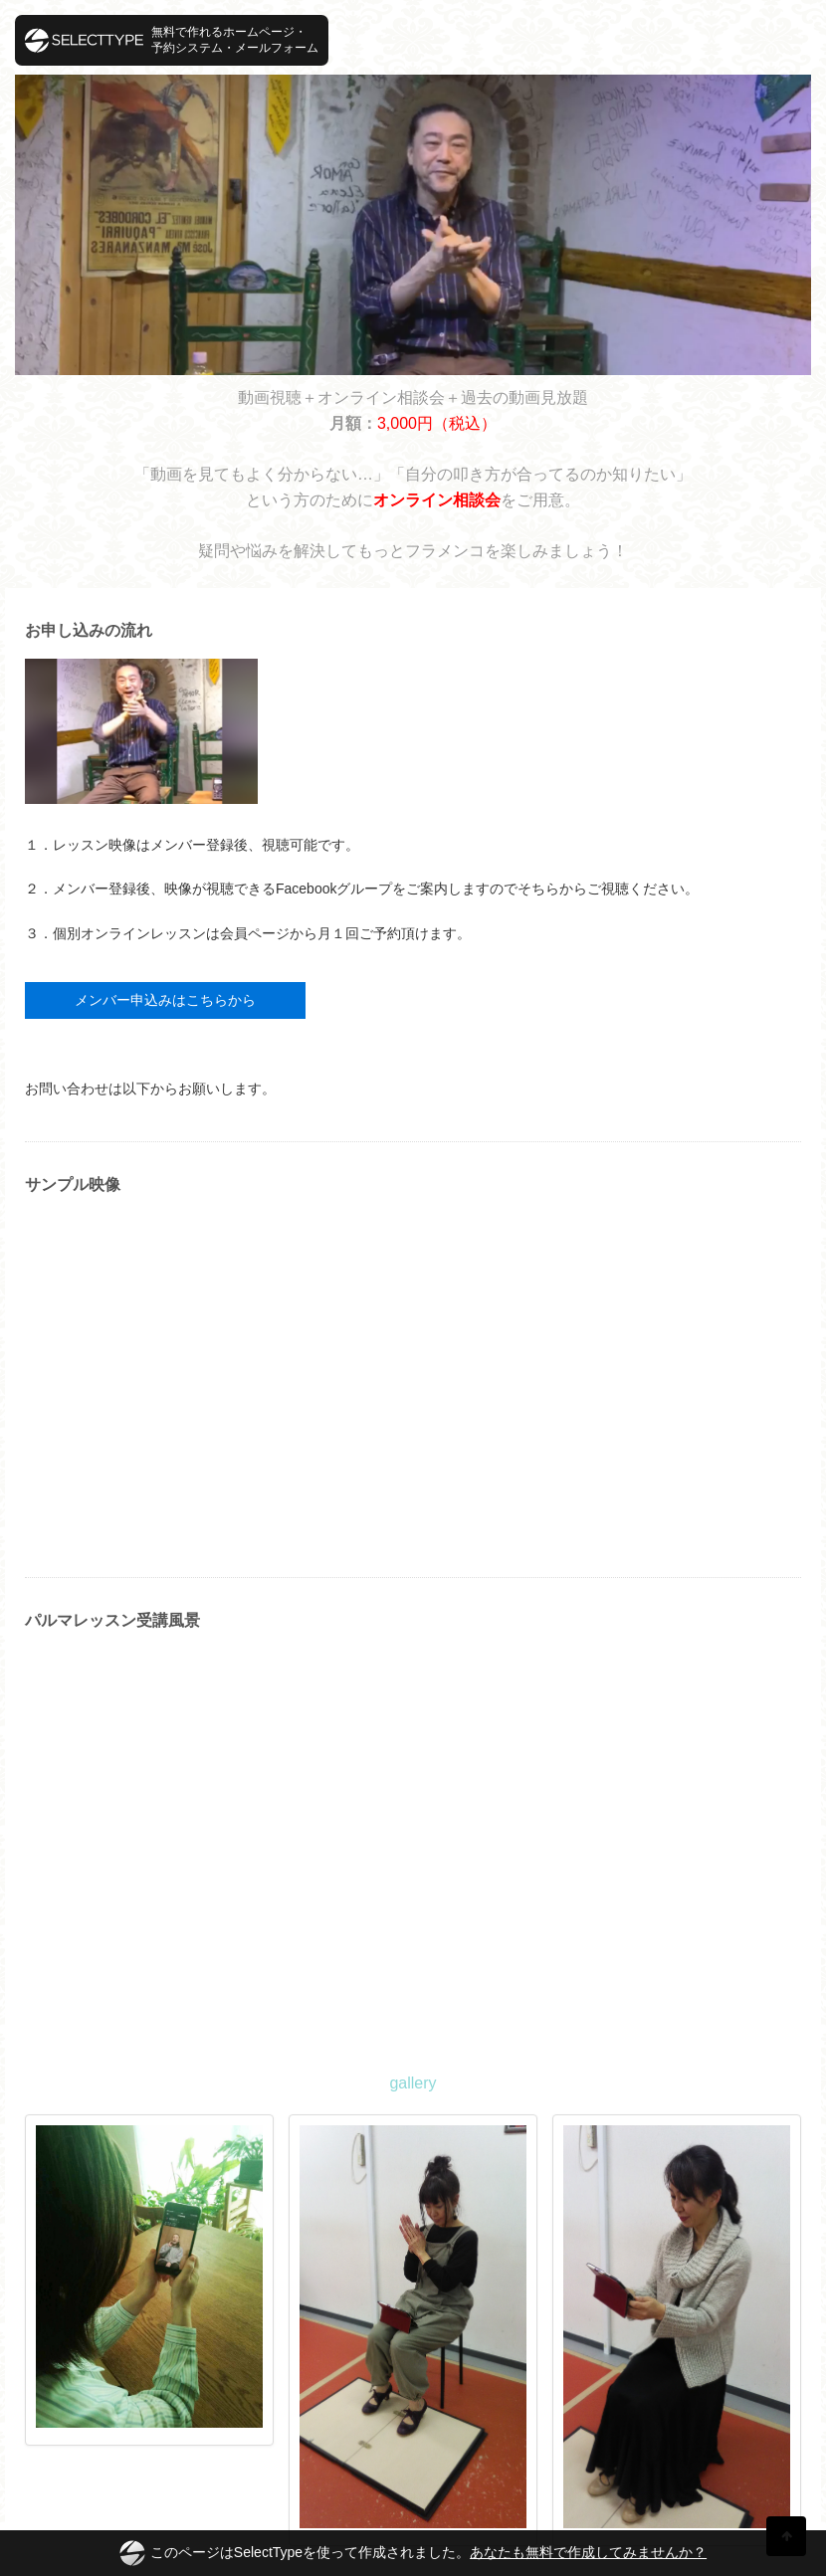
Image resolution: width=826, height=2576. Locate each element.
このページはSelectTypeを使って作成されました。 (413, 2553)
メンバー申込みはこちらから (165, 1000)
